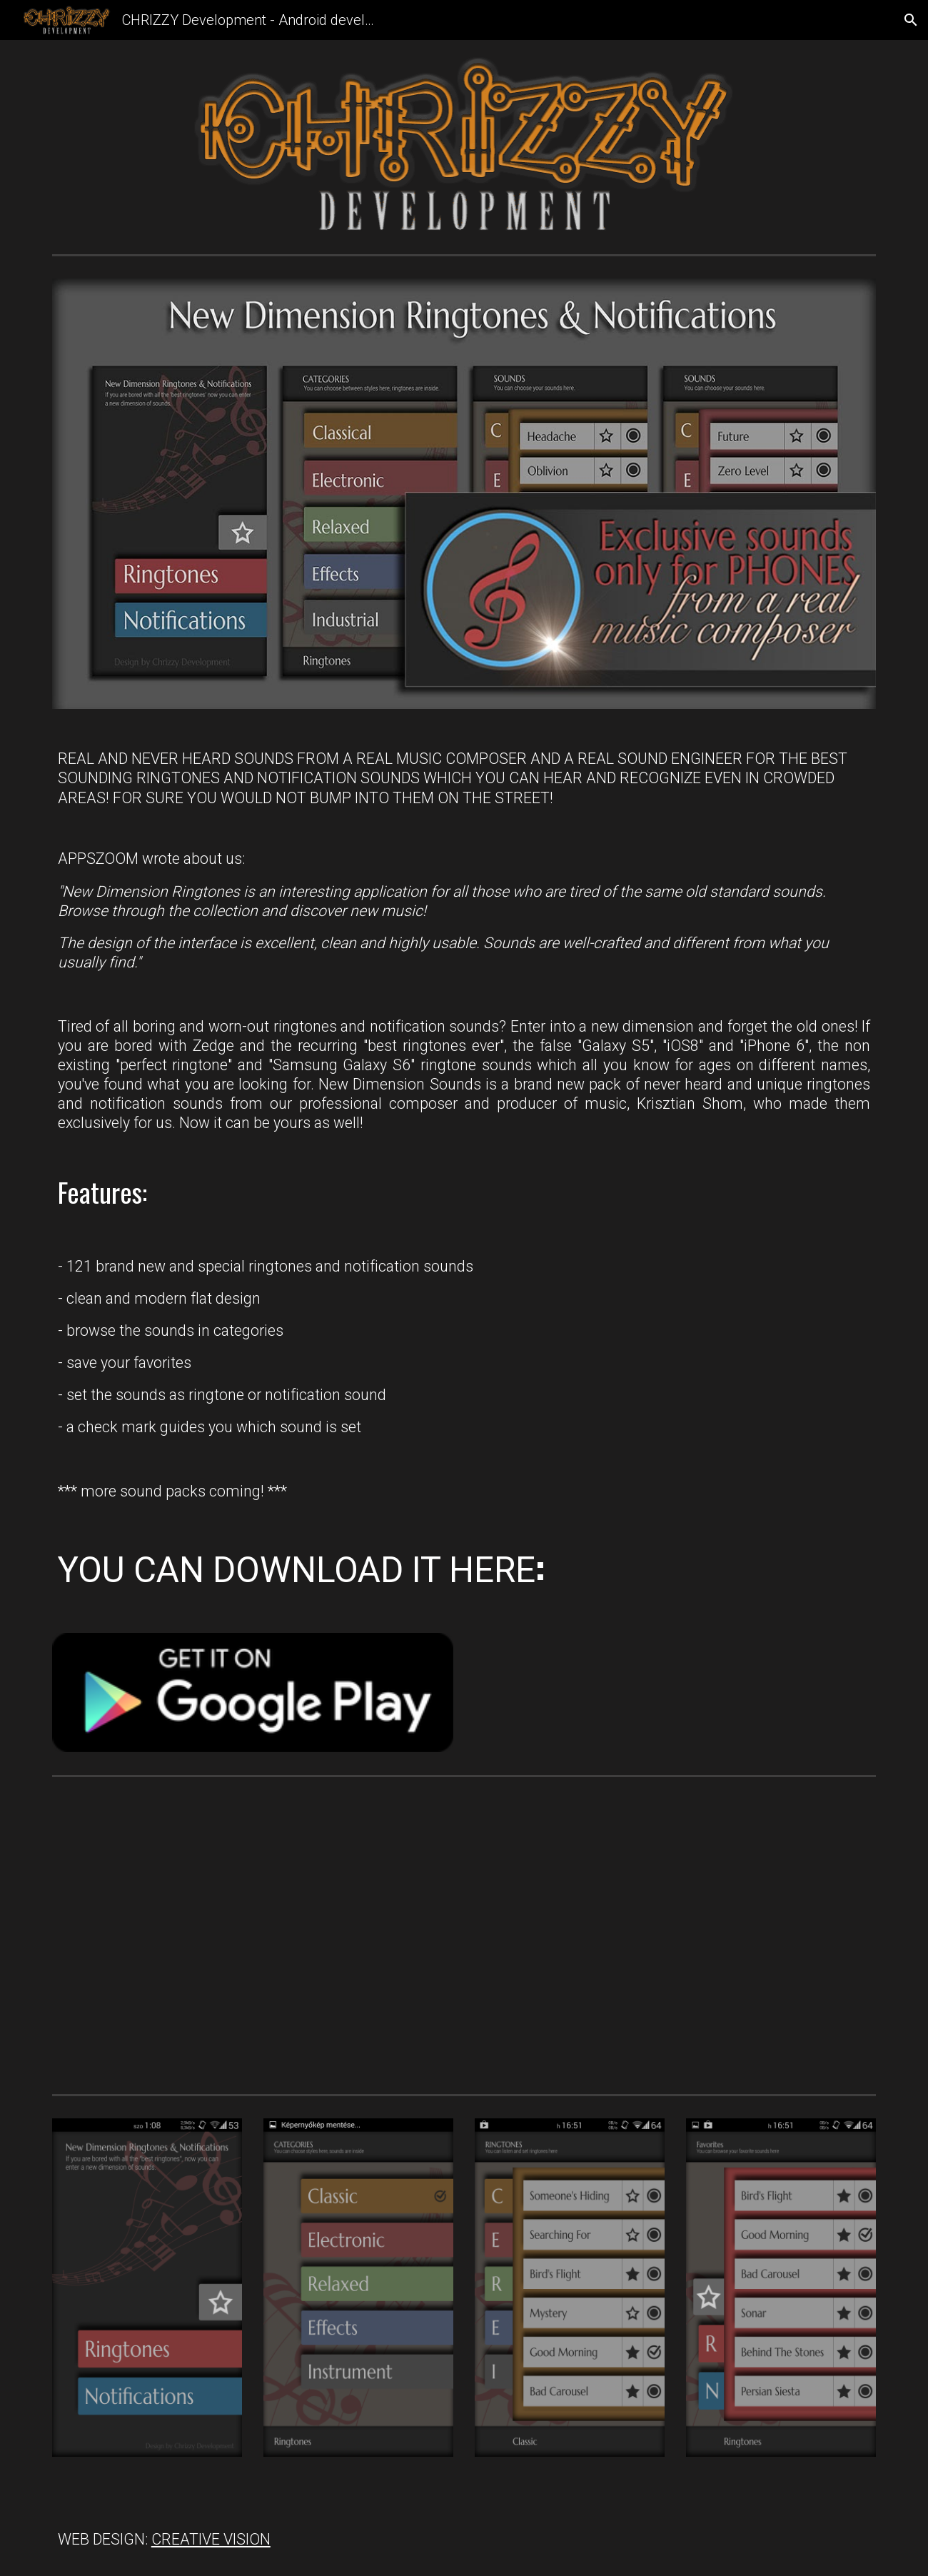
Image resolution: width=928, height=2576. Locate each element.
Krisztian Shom (690, 1103)
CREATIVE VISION (211, 2539)
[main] (464, 1170)
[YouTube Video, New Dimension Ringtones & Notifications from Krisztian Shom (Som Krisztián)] (252, 1935)
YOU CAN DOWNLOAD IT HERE (296, 1570)
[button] (911, 20)
